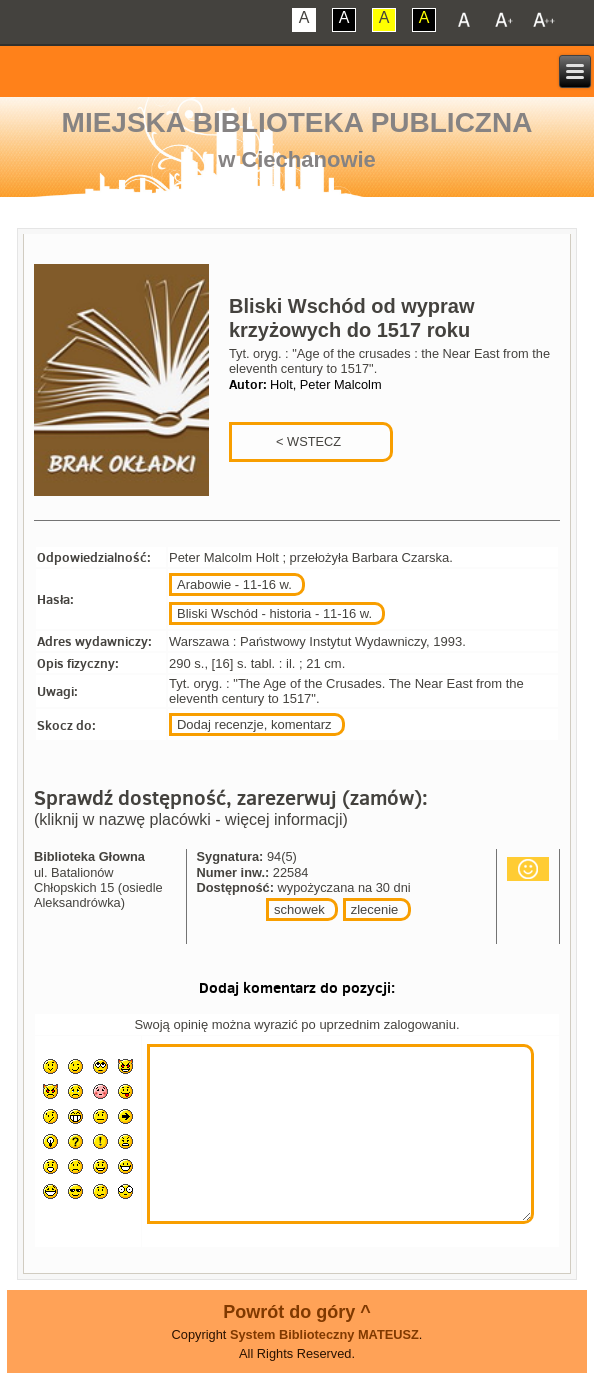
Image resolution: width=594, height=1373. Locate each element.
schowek (299, 909)
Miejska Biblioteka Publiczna (297, 122)
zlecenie (375, 909)
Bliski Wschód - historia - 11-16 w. (274, 613)
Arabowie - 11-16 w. (234, 584)
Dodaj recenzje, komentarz (254, 724)
